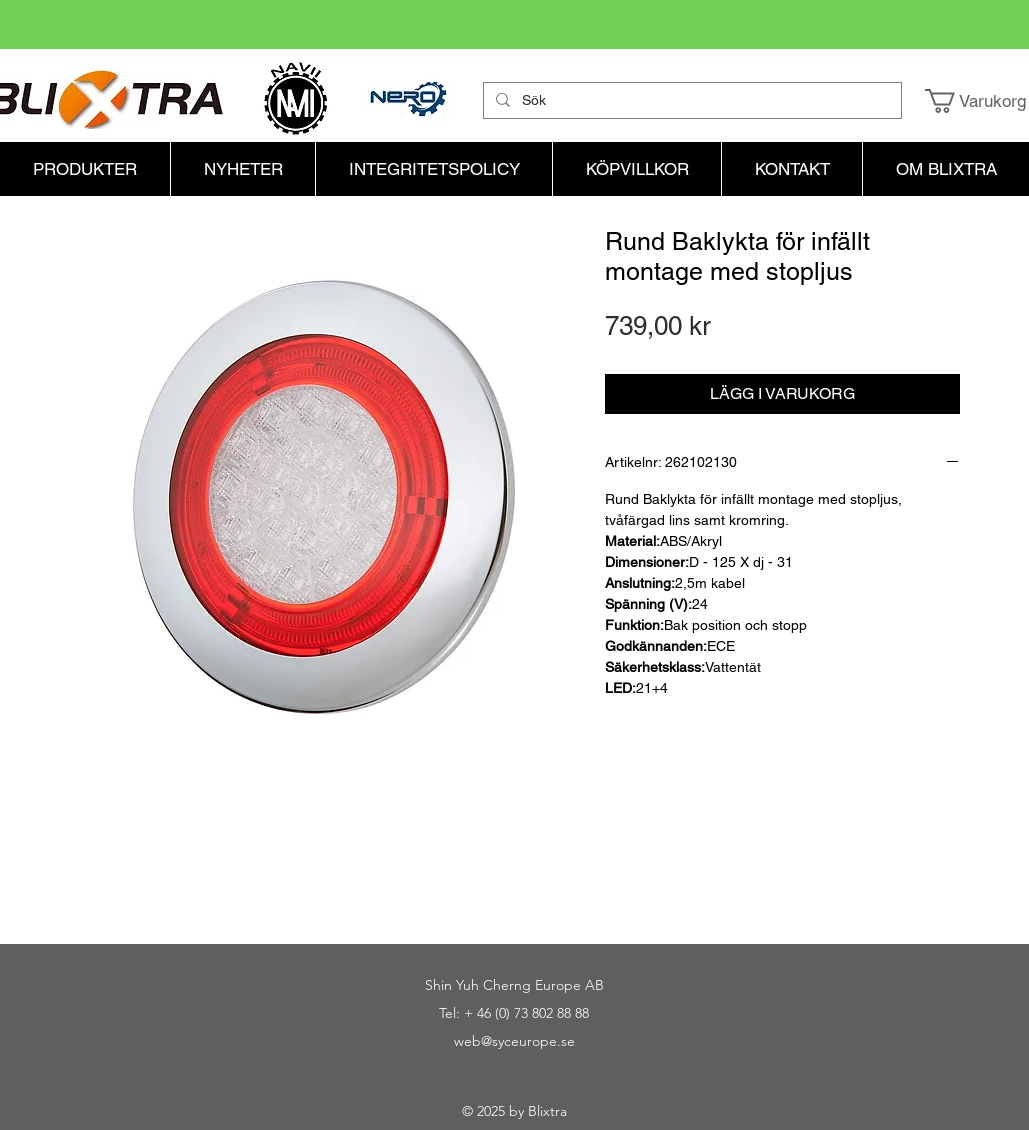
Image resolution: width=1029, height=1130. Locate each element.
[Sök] (690, 101)
